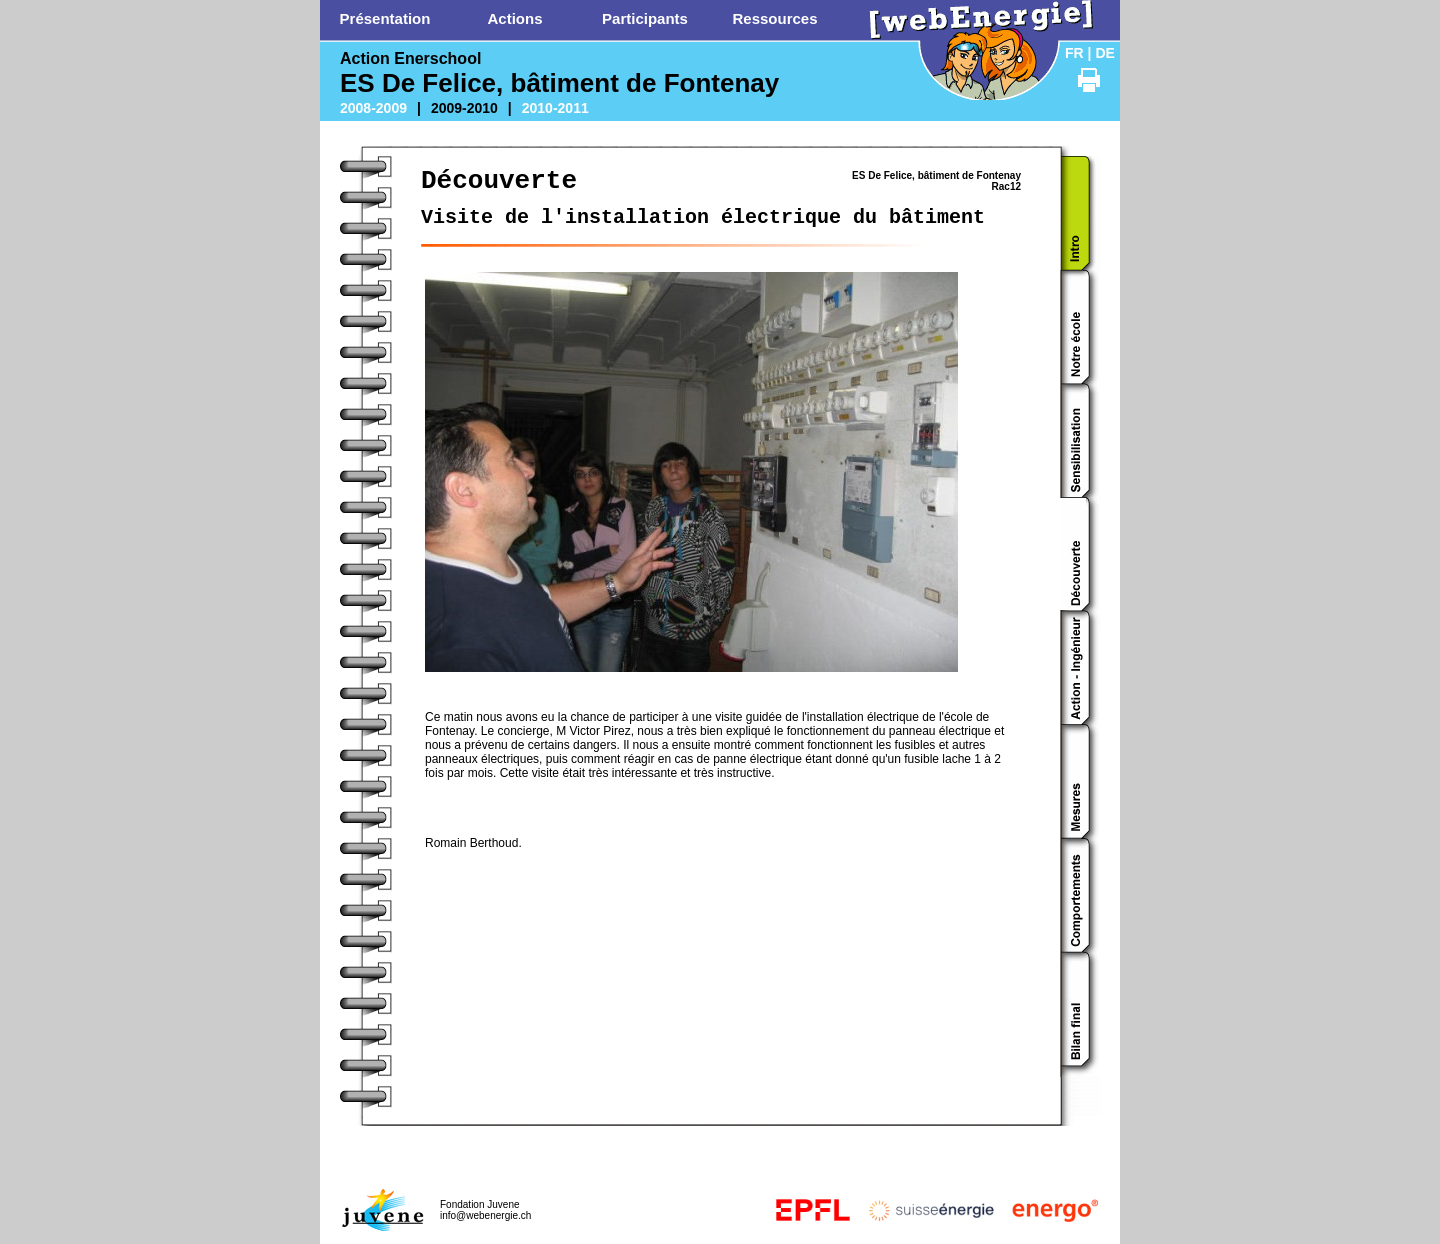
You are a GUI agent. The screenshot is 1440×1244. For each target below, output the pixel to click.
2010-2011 (555, 108)
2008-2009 (373, 108)
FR (1074, 53)
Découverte (499, 181)
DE (1104, 53)
